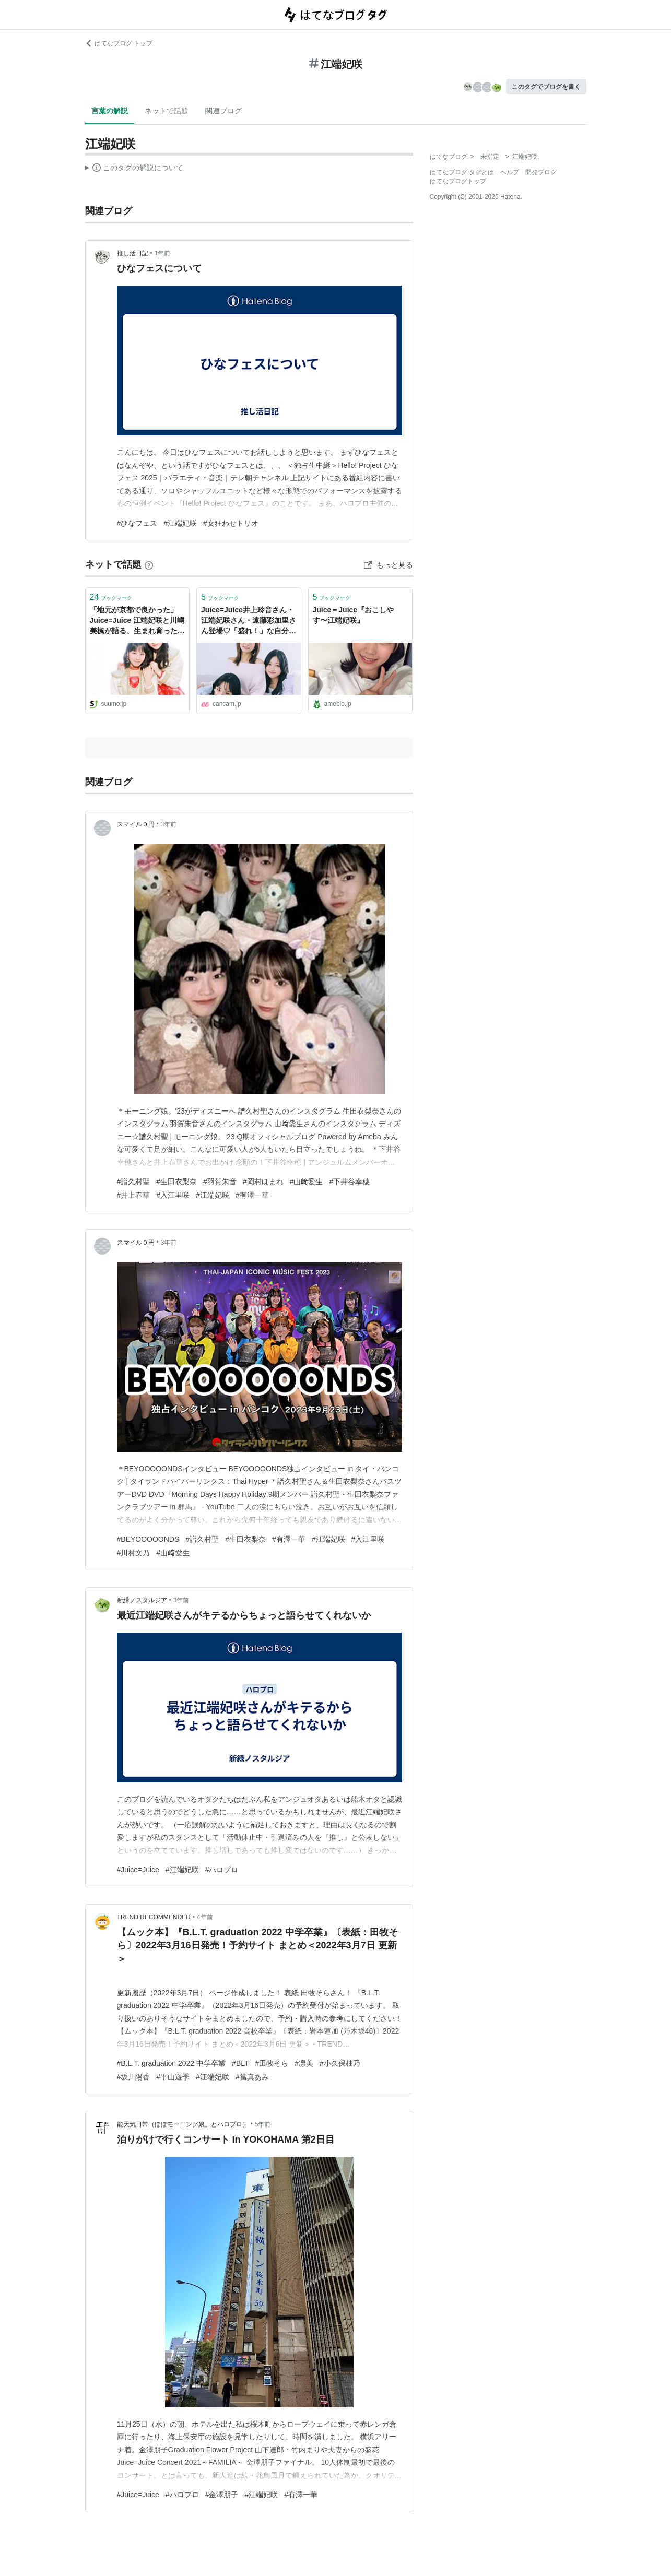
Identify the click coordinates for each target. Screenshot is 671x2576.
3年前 (169, 824)
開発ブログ (541, 172)
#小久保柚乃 (340, 2063)
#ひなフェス (137, 523)
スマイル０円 (136, 824)
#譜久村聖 (133, 1181)
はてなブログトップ (458, 181)
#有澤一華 (252, 1195)
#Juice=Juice (138, 1869)
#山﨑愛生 (306, 1181)
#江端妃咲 (180, 523)
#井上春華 (133, 1195)
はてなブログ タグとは (462, 172)
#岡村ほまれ (263, 1181)
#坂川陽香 (133, 2077)
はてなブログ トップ (118, 43)
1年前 (163, 253)
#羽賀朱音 (220, 1181)
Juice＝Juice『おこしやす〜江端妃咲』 (353, 615)
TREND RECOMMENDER (154, 1917)
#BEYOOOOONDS (148, 1539)
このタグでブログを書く (546, 86)
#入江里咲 (173, 1195)
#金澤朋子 (222, 2494)
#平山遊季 (173, 2077)
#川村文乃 (133, 1553)
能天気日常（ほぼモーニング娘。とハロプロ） (183, 2124)
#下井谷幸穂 (349, 1181)
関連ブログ (223, 111)
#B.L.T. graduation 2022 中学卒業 (171, 2063)
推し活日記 (132, 253)
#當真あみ (252, 2077)
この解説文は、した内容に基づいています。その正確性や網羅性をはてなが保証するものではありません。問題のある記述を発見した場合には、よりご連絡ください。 (134, 169)
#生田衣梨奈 (176, 1181)
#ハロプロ (222, 1869)
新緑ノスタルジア (142, 1600)
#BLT (240, 2063)
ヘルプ (509, 172)
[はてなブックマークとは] (149, 564)
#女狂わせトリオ (230, 523)
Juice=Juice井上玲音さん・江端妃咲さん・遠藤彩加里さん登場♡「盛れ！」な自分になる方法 (248, 621)
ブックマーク (111, 597)
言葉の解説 (109, 111)
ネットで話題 (167, 111)
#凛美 (304, 2063)
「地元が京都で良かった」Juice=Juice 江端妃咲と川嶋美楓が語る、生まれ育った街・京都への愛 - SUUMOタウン (137, 621)
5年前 (263, 2124)
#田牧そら (272, 2063)
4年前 (205, 1917)
